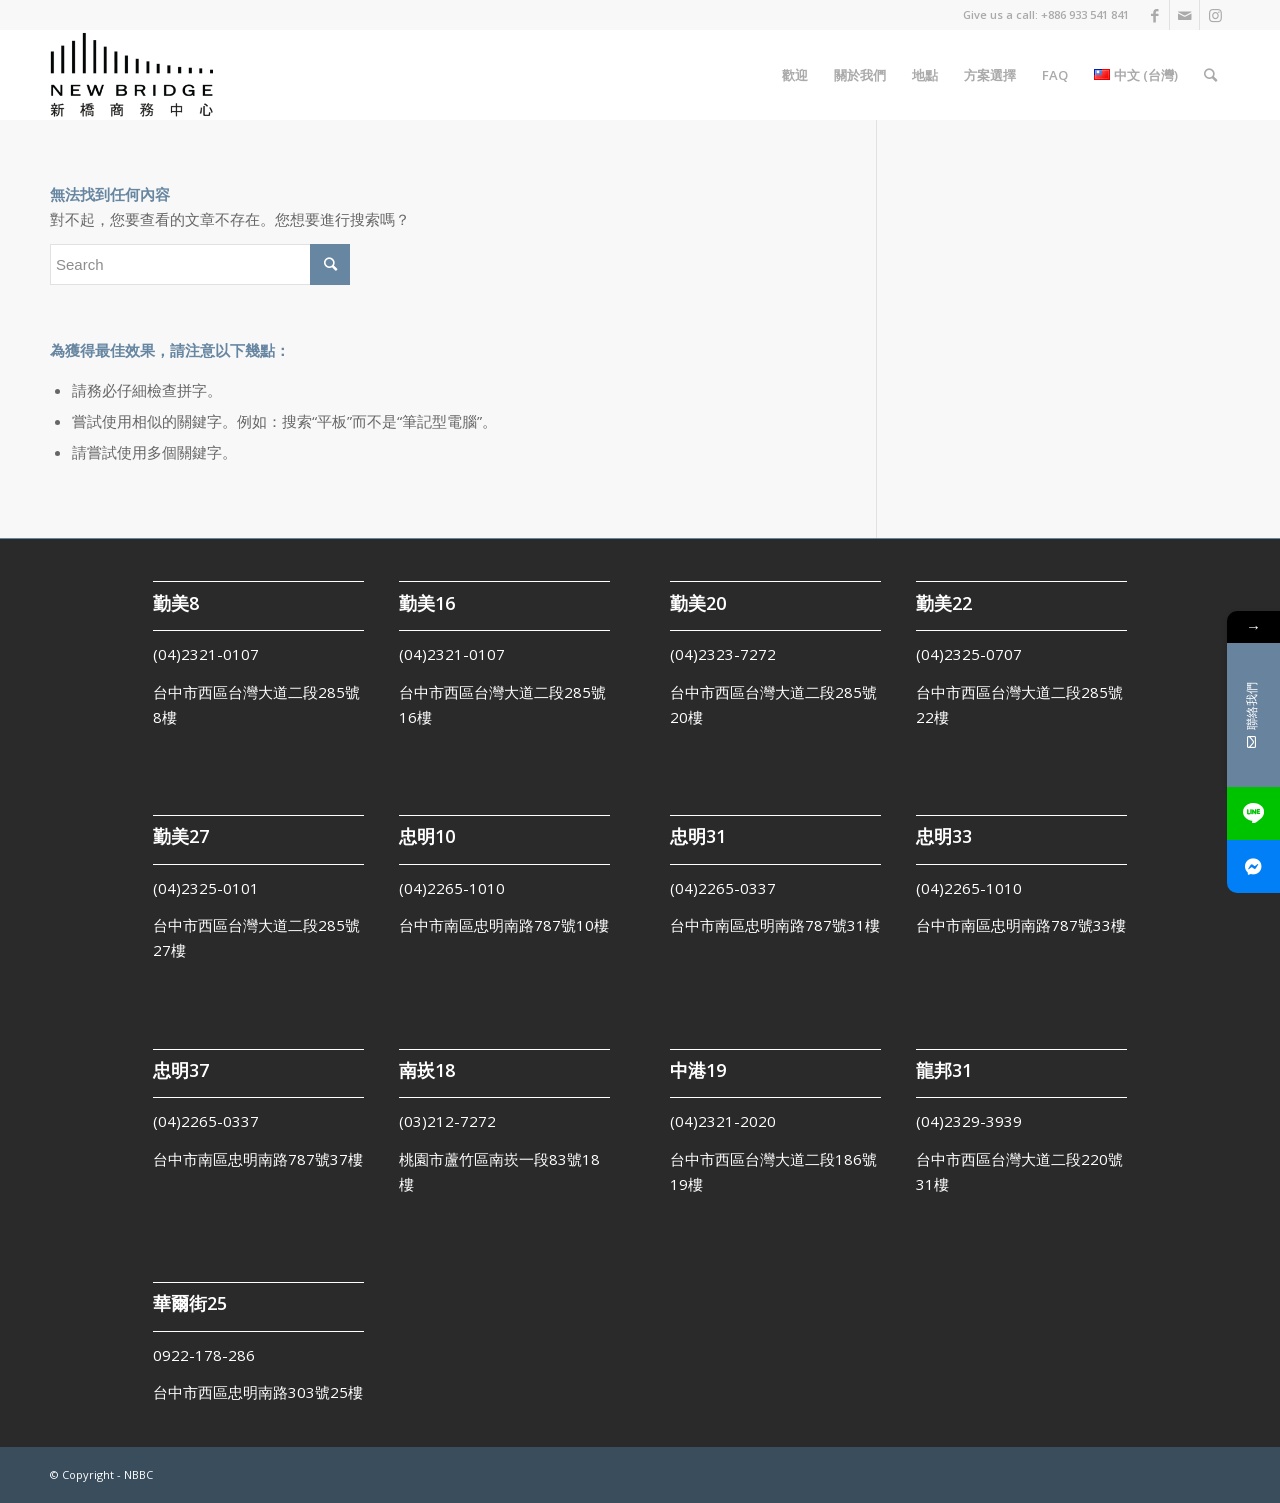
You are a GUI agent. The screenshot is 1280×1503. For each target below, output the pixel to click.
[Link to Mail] (1184, 15)
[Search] (1210, 75)
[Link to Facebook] (1154, 15)
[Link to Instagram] (1215, 15)
